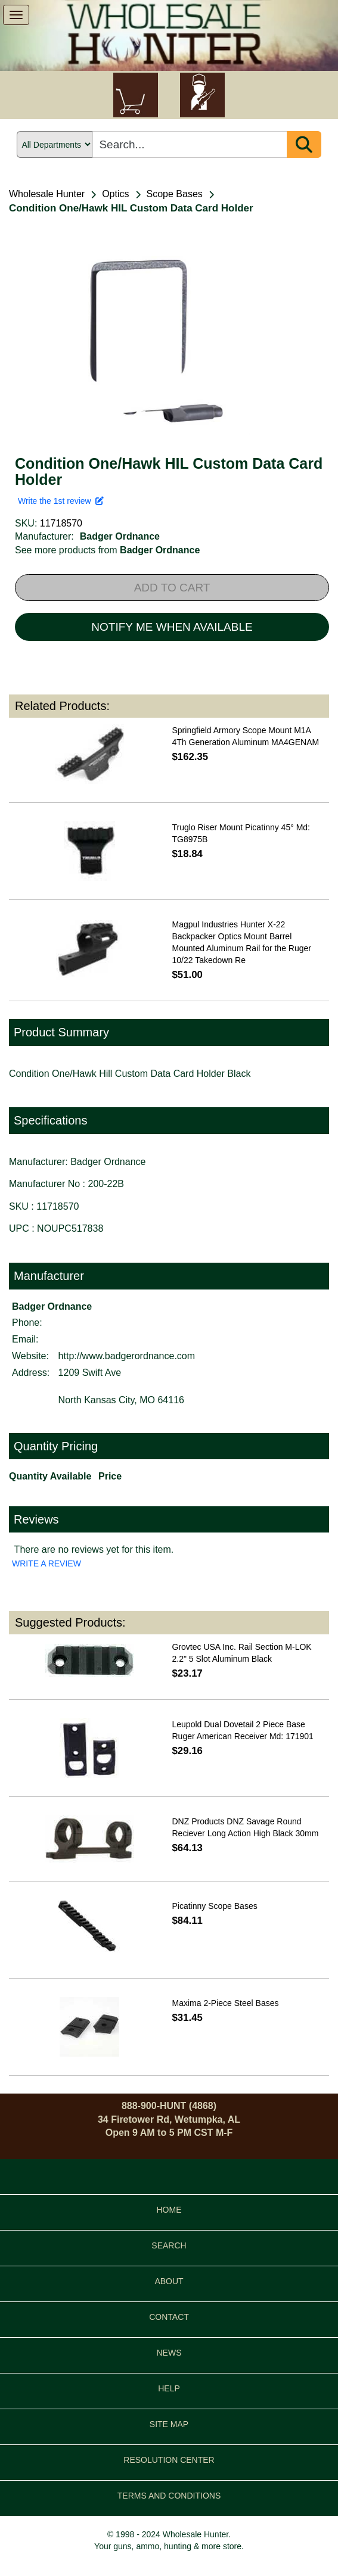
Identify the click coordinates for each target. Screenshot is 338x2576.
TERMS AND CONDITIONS (169, 2495)
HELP (169, 2388)
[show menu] (16, 15)
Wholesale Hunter (47, 194)
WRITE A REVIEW (46, 1563)
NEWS (169, 2352)
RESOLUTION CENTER (168, 2460)
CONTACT (169, 2317)
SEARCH (168, 2245)
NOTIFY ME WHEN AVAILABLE (171, 627)
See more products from (107, 550)
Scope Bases (175, 194)
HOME (169, 2209)
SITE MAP (169, 2424)
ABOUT (168, 2281)
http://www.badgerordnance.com (126, 1356)
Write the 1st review (61, 501)
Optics (115, 194)
